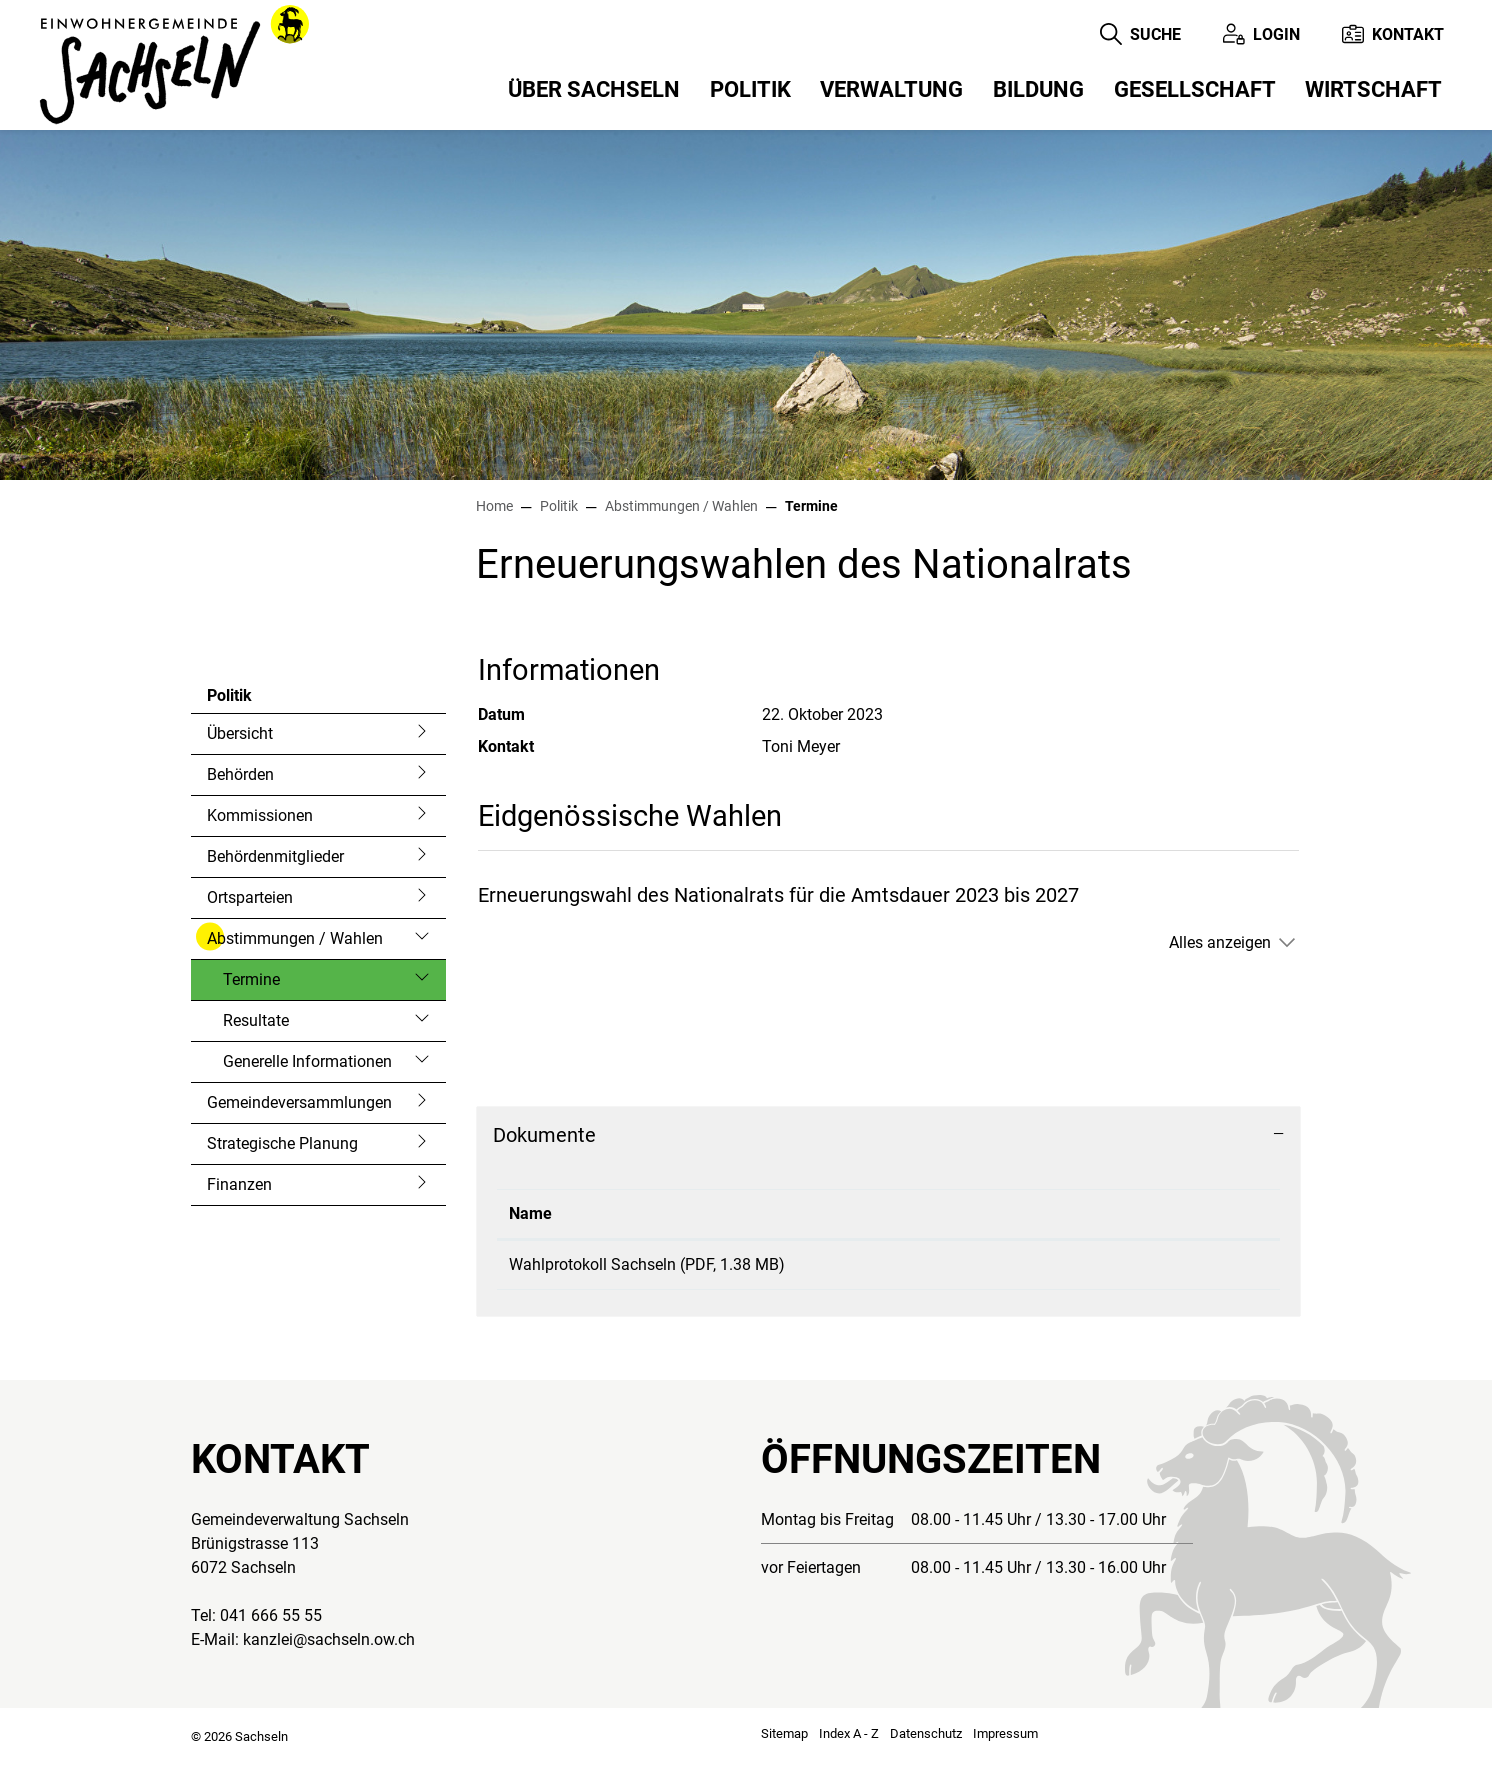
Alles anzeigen (1220, 942)
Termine (276, 985)
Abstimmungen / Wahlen (295, 938)
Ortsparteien (250, 897)
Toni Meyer (801, 746)
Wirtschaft (1373, 89)
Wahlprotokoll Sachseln (592, 1264)
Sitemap (784, 1750)
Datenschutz (926, 1750)
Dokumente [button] (544, 1135)
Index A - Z (849, 1750)
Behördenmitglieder (275, 856)
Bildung (1038, 89)
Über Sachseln (594, 89)
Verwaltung (891, 89)
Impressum (1005, 1750)
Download (1156, 1273)
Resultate (256, 1020)
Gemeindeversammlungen (299, 1102)
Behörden (240, 774)
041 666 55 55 (271, 1632)
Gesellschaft (1195, 89)
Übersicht (240, 733)
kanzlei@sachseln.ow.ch (329, 1656)
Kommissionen (260, 815)
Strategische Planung (282, 1143)
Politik (750, 89)
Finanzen (239, 1184)
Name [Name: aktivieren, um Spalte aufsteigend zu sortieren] (530, 1213)
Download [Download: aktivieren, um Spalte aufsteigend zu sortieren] (1079, 1213)
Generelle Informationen (307, 1061)
